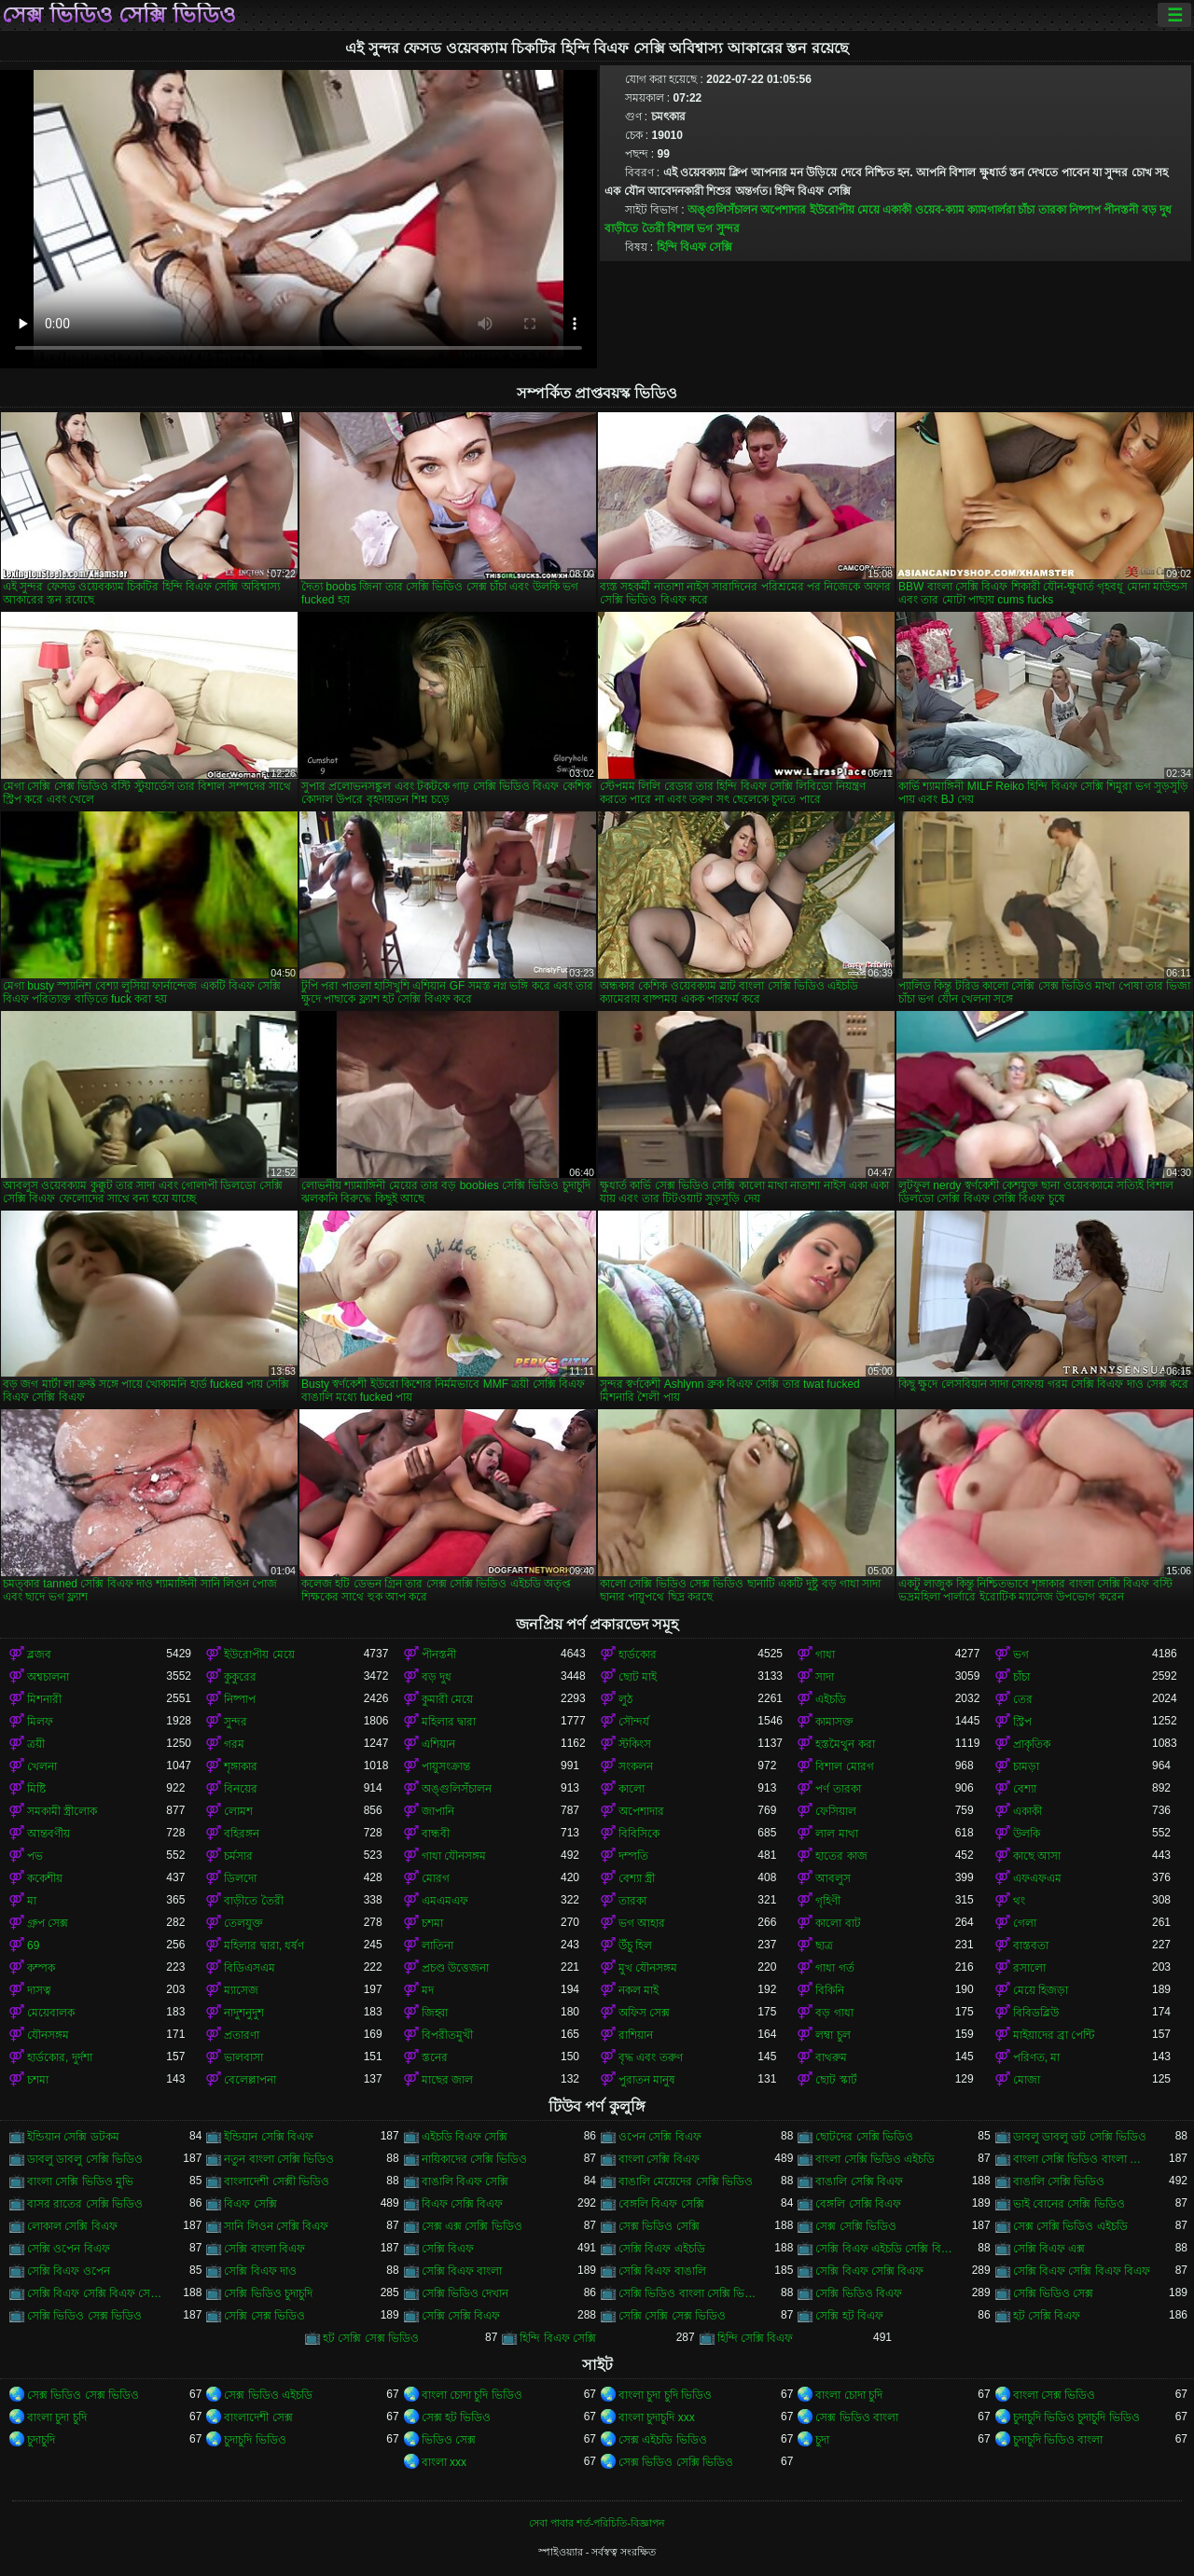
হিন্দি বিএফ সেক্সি (695, 247)
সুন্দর (728, 228)
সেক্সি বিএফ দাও (260, 2271)
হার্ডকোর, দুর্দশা (59, 2057)
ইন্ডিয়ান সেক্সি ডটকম (73, 2136)
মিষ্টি (36, 1788)
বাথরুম (831, 2057)
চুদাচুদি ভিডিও (254, 2439)
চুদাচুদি (41, 2439)
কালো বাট (837, 1923)
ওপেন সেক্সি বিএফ (659, 2136)
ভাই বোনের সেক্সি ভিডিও (1069, 2203)
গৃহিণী (827, 1900)
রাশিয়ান (635, 2035)
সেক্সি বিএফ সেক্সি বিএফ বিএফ (1081, 2271)
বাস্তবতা (1030, 1945)
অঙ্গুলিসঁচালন (722, 209)
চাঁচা (1026, 209)
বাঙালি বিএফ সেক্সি (465, 2181)
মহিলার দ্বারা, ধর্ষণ (264, 1945)
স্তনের (435, 2057)
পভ (35, 1856)
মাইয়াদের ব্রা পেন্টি (1054, 2035)
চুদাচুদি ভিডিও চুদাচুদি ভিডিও (1076, 2417)
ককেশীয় (44, 1878)
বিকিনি (829, 1990)
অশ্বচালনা (48, 1676)
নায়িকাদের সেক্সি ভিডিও (475, 2159)
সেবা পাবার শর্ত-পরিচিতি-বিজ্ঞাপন (597, 2522)
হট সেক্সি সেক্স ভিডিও (371, 2338)
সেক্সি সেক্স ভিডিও (264, 2315)
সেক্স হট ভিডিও (457, 2417)
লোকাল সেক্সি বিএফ (72, 2226)
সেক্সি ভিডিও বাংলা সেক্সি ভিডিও (687, 2293)
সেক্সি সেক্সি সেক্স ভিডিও (672, 2315)
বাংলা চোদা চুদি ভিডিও (472, 2395)
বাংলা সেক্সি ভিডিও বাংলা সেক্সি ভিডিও (1082, 2159)
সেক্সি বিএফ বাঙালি (662, 2271)
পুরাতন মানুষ (646, 2079)
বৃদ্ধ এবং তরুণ (650, 2057)
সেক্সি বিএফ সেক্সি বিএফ (869, 2271)
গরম (234, 1744)
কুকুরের (240, 1676)
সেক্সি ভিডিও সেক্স (1053, 2293)
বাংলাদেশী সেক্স (258, 2417)
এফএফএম (1037, 1878)
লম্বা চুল (832, 2035)
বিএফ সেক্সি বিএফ (463, 2203)
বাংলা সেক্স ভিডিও (1054, 2395)
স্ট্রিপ (1022, 1721)
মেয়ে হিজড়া (1040, 1990)
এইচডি (830, 1699)
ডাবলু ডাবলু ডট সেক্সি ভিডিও (1079, 2136)
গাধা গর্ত (834, 1967)
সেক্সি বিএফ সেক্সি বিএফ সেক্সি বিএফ (96, 2293)
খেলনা (42, 1766)
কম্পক (41, 1967)
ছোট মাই (637, 1676)
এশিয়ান (438, 1744)
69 (33, 1945)
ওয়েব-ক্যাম (940, 209)
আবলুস (833, 1878)
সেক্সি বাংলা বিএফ (264, 2248)
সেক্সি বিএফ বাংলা (462, 2271)
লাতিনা (437, 1945)
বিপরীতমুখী (447, 2035)
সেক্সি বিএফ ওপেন (68, 2271)
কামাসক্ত (834, 1721)
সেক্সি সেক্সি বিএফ (461, 2315)
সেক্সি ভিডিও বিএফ (858, 2293)
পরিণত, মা (1037, 2057)
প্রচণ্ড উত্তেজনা (455, 1967)
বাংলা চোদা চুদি (848, 2395)
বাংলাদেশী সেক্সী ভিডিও (276, 2181)
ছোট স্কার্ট (835, 2079)
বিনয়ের (240, 1788)
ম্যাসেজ (241, 1990)
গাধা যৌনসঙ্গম (454, 1856)
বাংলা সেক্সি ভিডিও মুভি (80, 2181)
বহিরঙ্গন (241, 1833)
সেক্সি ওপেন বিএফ (68, 2248)
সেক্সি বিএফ (448, 2248)
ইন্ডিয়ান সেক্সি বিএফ (268, 2136)
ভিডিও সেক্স (449, 2439)
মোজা (1026, 2079)
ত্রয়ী (36, 1744)
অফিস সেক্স (644, 2012)
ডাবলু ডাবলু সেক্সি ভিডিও (85, 2159)
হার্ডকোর (637, 1654)
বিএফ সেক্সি (250, 2203)
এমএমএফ (445, 1900)
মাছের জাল (447, 2079)
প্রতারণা (241, 2035)
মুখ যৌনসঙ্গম (647, 1967)
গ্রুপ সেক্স (47, 1923)
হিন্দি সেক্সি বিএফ (755, 2338)
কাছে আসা (1037, 1856)
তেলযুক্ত (243, 1923)
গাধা (825, 1654)
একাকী (896, 209)
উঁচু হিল (635, 1945)
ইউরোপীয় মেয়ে (845, 209)
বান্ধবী (436, 1833)
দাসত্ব (39, 1990)
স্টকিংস (634, 1744)
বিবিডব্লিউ (1036, 2012)
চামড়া (1026, 1766)
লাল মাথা (836, 1833)
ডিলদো (240, 1878)
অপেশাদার (783, 209)
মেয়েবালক (51, 2012)
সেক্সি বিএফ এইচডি (661, 2248)
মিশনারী (44, 1699)
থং (1019, 1900)
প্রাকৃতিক (1031, 1744)
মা (31, 1900)
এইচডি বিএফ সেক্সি (465, 2136)
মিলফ (40, 1721)
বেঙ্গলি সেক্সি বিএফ (858, 2203)
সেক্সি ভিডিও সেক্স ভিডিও (84, 2315)
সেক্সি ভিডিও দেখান (465, 2293)
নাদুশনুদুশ (244, 2012)
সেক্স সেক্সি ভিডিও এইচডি (1070, 2226)
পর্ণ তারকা (837, 1788)
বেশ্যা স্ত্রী (636, 1878)
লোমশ (238, 1811)
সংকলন (635, 1766)
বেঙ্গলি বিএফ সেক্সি (661, 2203)
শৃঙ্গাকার (240, 1766)
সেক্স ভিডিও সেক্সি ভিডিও (119, 15)
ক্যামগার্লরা (991, 209)
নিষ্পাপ (1085, 209)
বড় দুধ (1157, 209)
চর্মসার (238, 1856)
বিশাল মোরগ (844, 1766)
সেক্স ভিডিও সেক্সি (659, 2226)
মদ (428, 1990)
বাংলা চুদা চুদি (57, 2417)
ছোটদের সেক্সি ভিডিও (864, 2136)
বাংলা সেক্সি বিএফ (659, 2159)
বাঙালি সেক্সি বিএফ (859, 2181)
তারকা (1052, 209)
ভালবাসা (243, 2057)
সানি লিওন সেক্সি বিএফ (276, 2226)
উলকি (1026, 1833)
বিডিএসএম (249, 1967)
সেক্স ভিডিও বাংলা (856, 2417)
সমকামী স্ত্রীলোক (62, 1811)
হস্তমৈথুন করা (844, 1744)
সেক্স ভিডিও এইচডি (268, 2395)
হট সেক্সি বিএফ (1047, 2315)
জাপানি (438, 1811)
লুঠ (625, 1699)
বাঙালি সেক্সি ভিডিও (1059, 2181)
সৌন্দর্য (633, 1721)
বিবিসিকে (638, 1833)
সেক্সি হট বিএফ (849, 2315)
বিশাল (680, 228)
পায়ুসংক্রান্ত (446, 1766)
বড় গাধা (834, 2012)
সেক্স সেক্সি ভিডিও (855, 2226)
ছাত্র (824, 1945)
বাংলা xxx (444, 2462)
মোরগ (436, 1878)
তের (1023, 1699)
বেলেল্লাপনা (250, 2079)
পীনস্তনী (1121, 209)
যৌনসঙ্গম (48, 2035)
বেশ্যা (1024, 1788)
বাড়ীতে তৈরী (633, 228)
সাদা (824, 1676)
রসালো (1029, 1967)
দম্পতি (633, 1856)
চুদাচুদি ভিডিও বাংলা (1058, 2439)
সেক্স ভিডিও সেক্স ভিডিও (83, 2395)
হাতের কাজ (841, 1856)
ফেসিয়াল (835, 1811)
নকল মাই (638, 1990)
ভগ (705, 228)
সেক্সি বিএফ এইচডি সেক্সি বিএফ (884, 2248)
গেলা (1024, 1923)
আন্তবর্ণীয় (48, 1833)
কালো (631, 1788)
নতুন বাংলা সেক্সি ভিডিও (279, 2159)
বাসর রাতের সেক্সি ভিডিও (85, 2203)
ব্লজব (39, 1654)
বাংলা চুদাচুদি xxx (656, 2417)
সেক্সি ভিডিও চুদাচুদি (268, 2293)
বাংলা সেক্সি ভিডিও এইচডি (875, 2159)
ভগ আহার (641, 1923)
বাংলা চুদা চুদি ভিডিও (665, 2395)
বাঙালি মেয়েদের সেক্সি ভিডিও (685, 2181)
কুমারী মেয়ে (447, 1699)
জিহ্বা (435, 2012)
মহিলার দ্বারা (449, 1721)
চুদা (822, 2439)
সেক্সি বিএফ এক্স (1049, 2248)
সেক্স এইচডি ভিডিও (662, 2439)
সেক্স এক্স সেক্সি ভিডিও (472, 2226)
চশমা (432, 1923)
